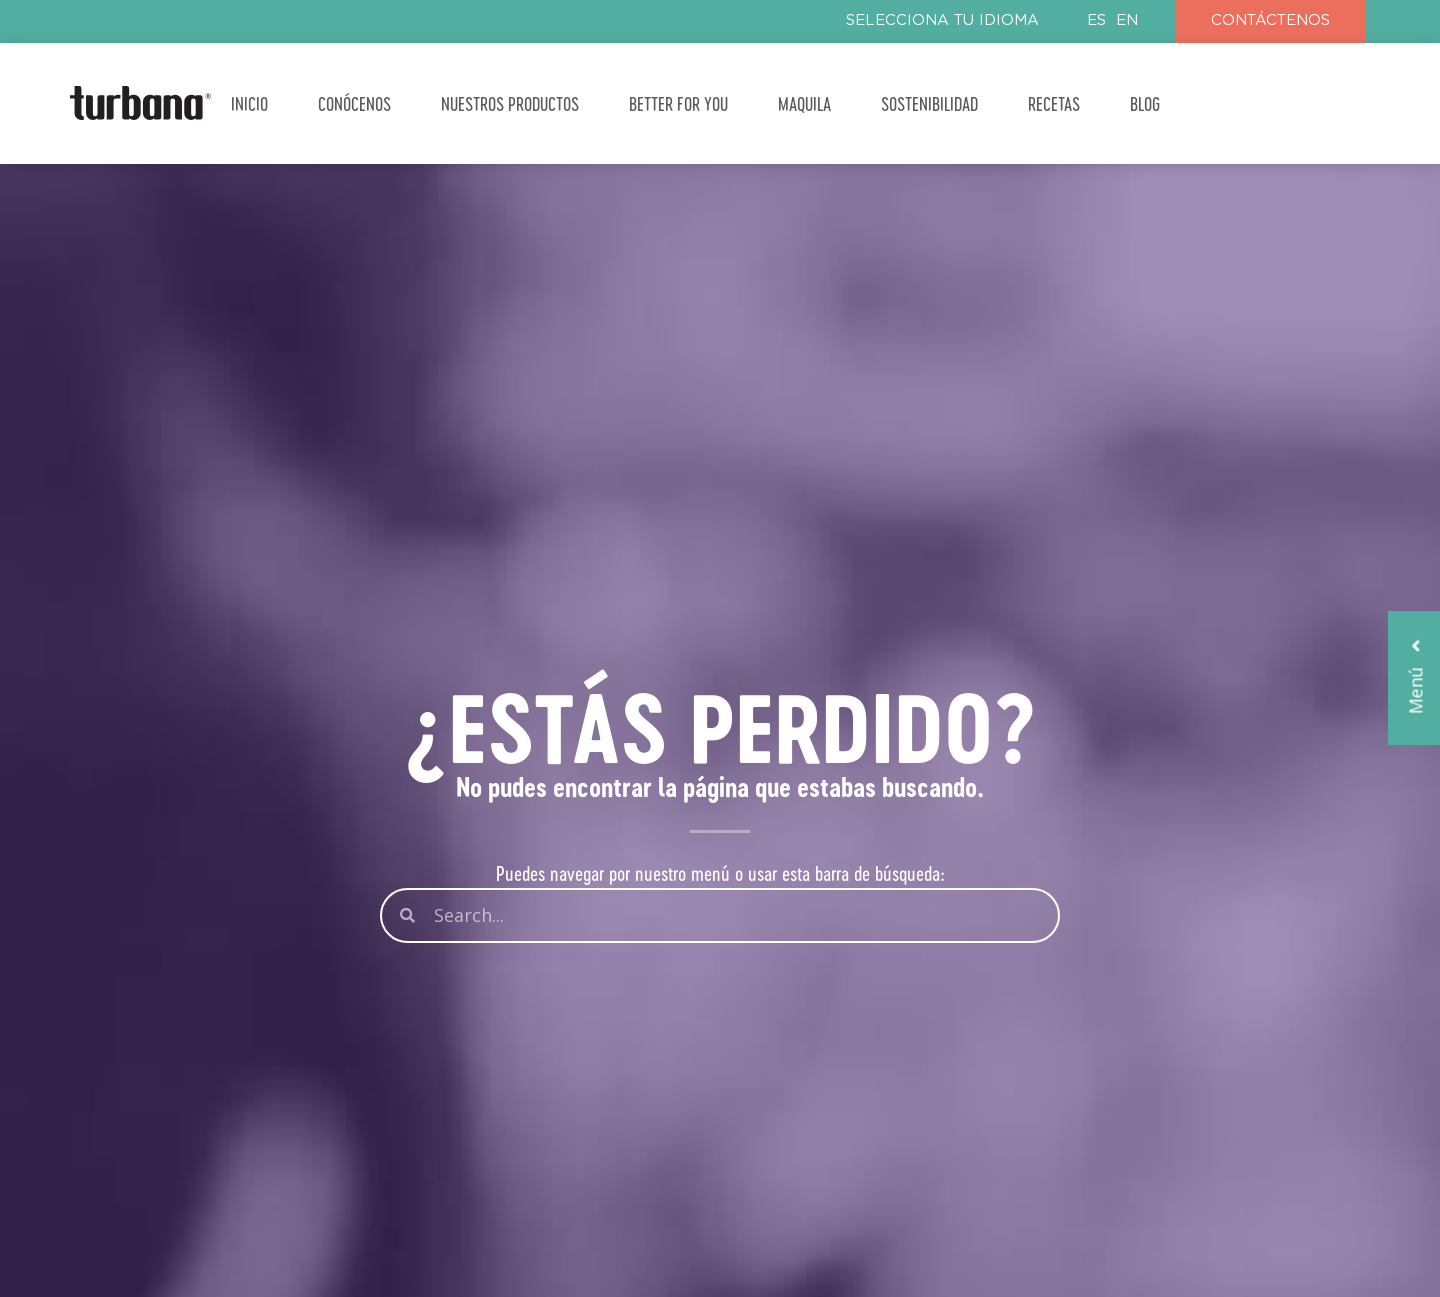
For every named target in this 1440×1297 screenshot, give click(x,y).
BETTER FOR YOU (678, 103)
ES (1096, 20)
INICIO (249, 103)
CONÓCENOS (354, 103)
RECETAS (1054, 103)
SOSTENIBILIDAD (929, 103)
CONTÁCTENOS (1270, 20)
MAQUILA (804, 103)
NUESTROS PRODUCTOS (510, 103)
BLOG (1145, 103)
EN (1127, 20)
